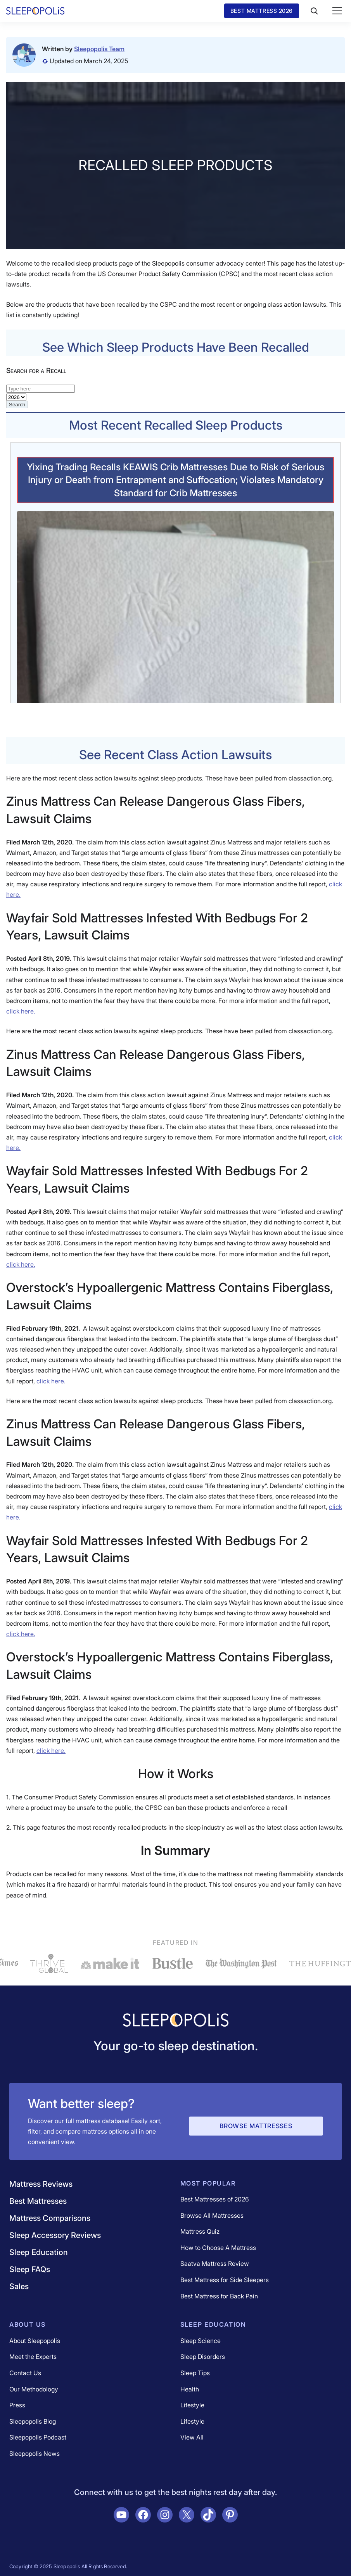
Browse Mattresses (256, 2126)
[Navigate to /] (175, 2020)
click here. (20, 1011)
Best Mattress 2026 (261, 10)
